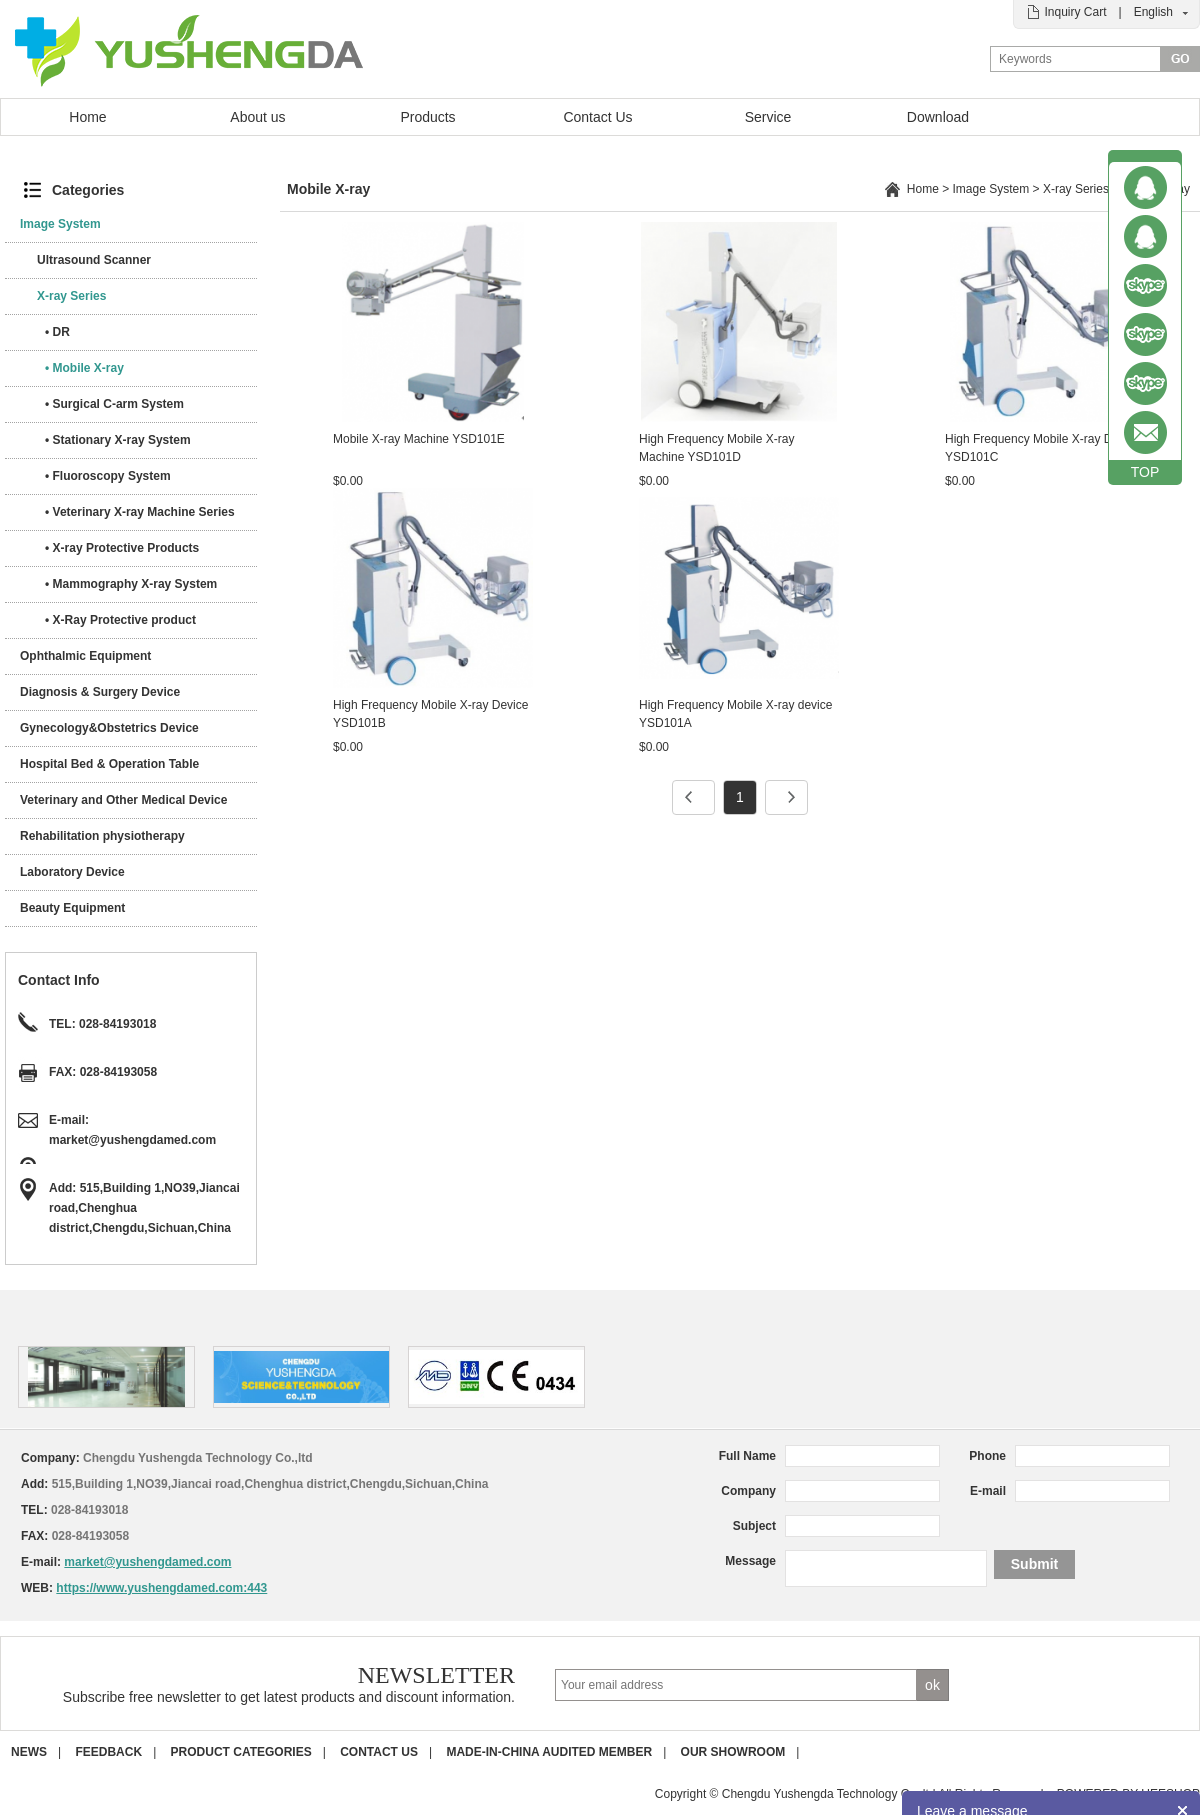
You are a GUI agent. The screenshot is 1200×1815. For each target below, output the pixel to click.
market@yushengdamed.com (132, 1140)
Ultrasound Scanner (94, 260)
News (29, 1752)
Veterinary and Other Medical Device (123, 800)
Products (427, 117)
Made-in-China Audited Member (549, 1752)
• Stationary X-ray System (118, 440)
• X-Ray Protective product (120, 620)
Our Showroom (733, 1752)
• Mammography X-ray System (131, 584)
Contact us (379, 1752)
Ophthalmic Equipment (85, 656)
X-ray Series (71, 296)
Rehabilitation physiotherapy (102, 836)
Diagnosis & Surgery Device (100, 692)
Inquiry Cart (1075, 12)
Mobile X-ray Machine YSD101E (419, 439)
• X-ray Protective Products (122, 548)
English (1153, 12)
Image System (60, 224)
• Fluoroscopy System (108, 476)
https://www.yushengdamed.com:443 (161, 1588)
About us (257, 117)
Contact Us (597, 117)
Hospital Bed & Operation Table (109, 764)
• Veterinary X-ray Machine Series (140, 512)
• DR (57, 332)
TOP (1145, 472)
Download (938, 117)
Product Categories (241, 1752)
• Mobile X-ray (84, 368)
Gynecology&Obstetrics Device (109, 728)
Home (87, 117)
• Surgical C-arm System (114, 404)
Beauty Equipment (72, 908)
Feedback (108, 1752)
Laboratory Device (72, 872)
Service (768, 117)
